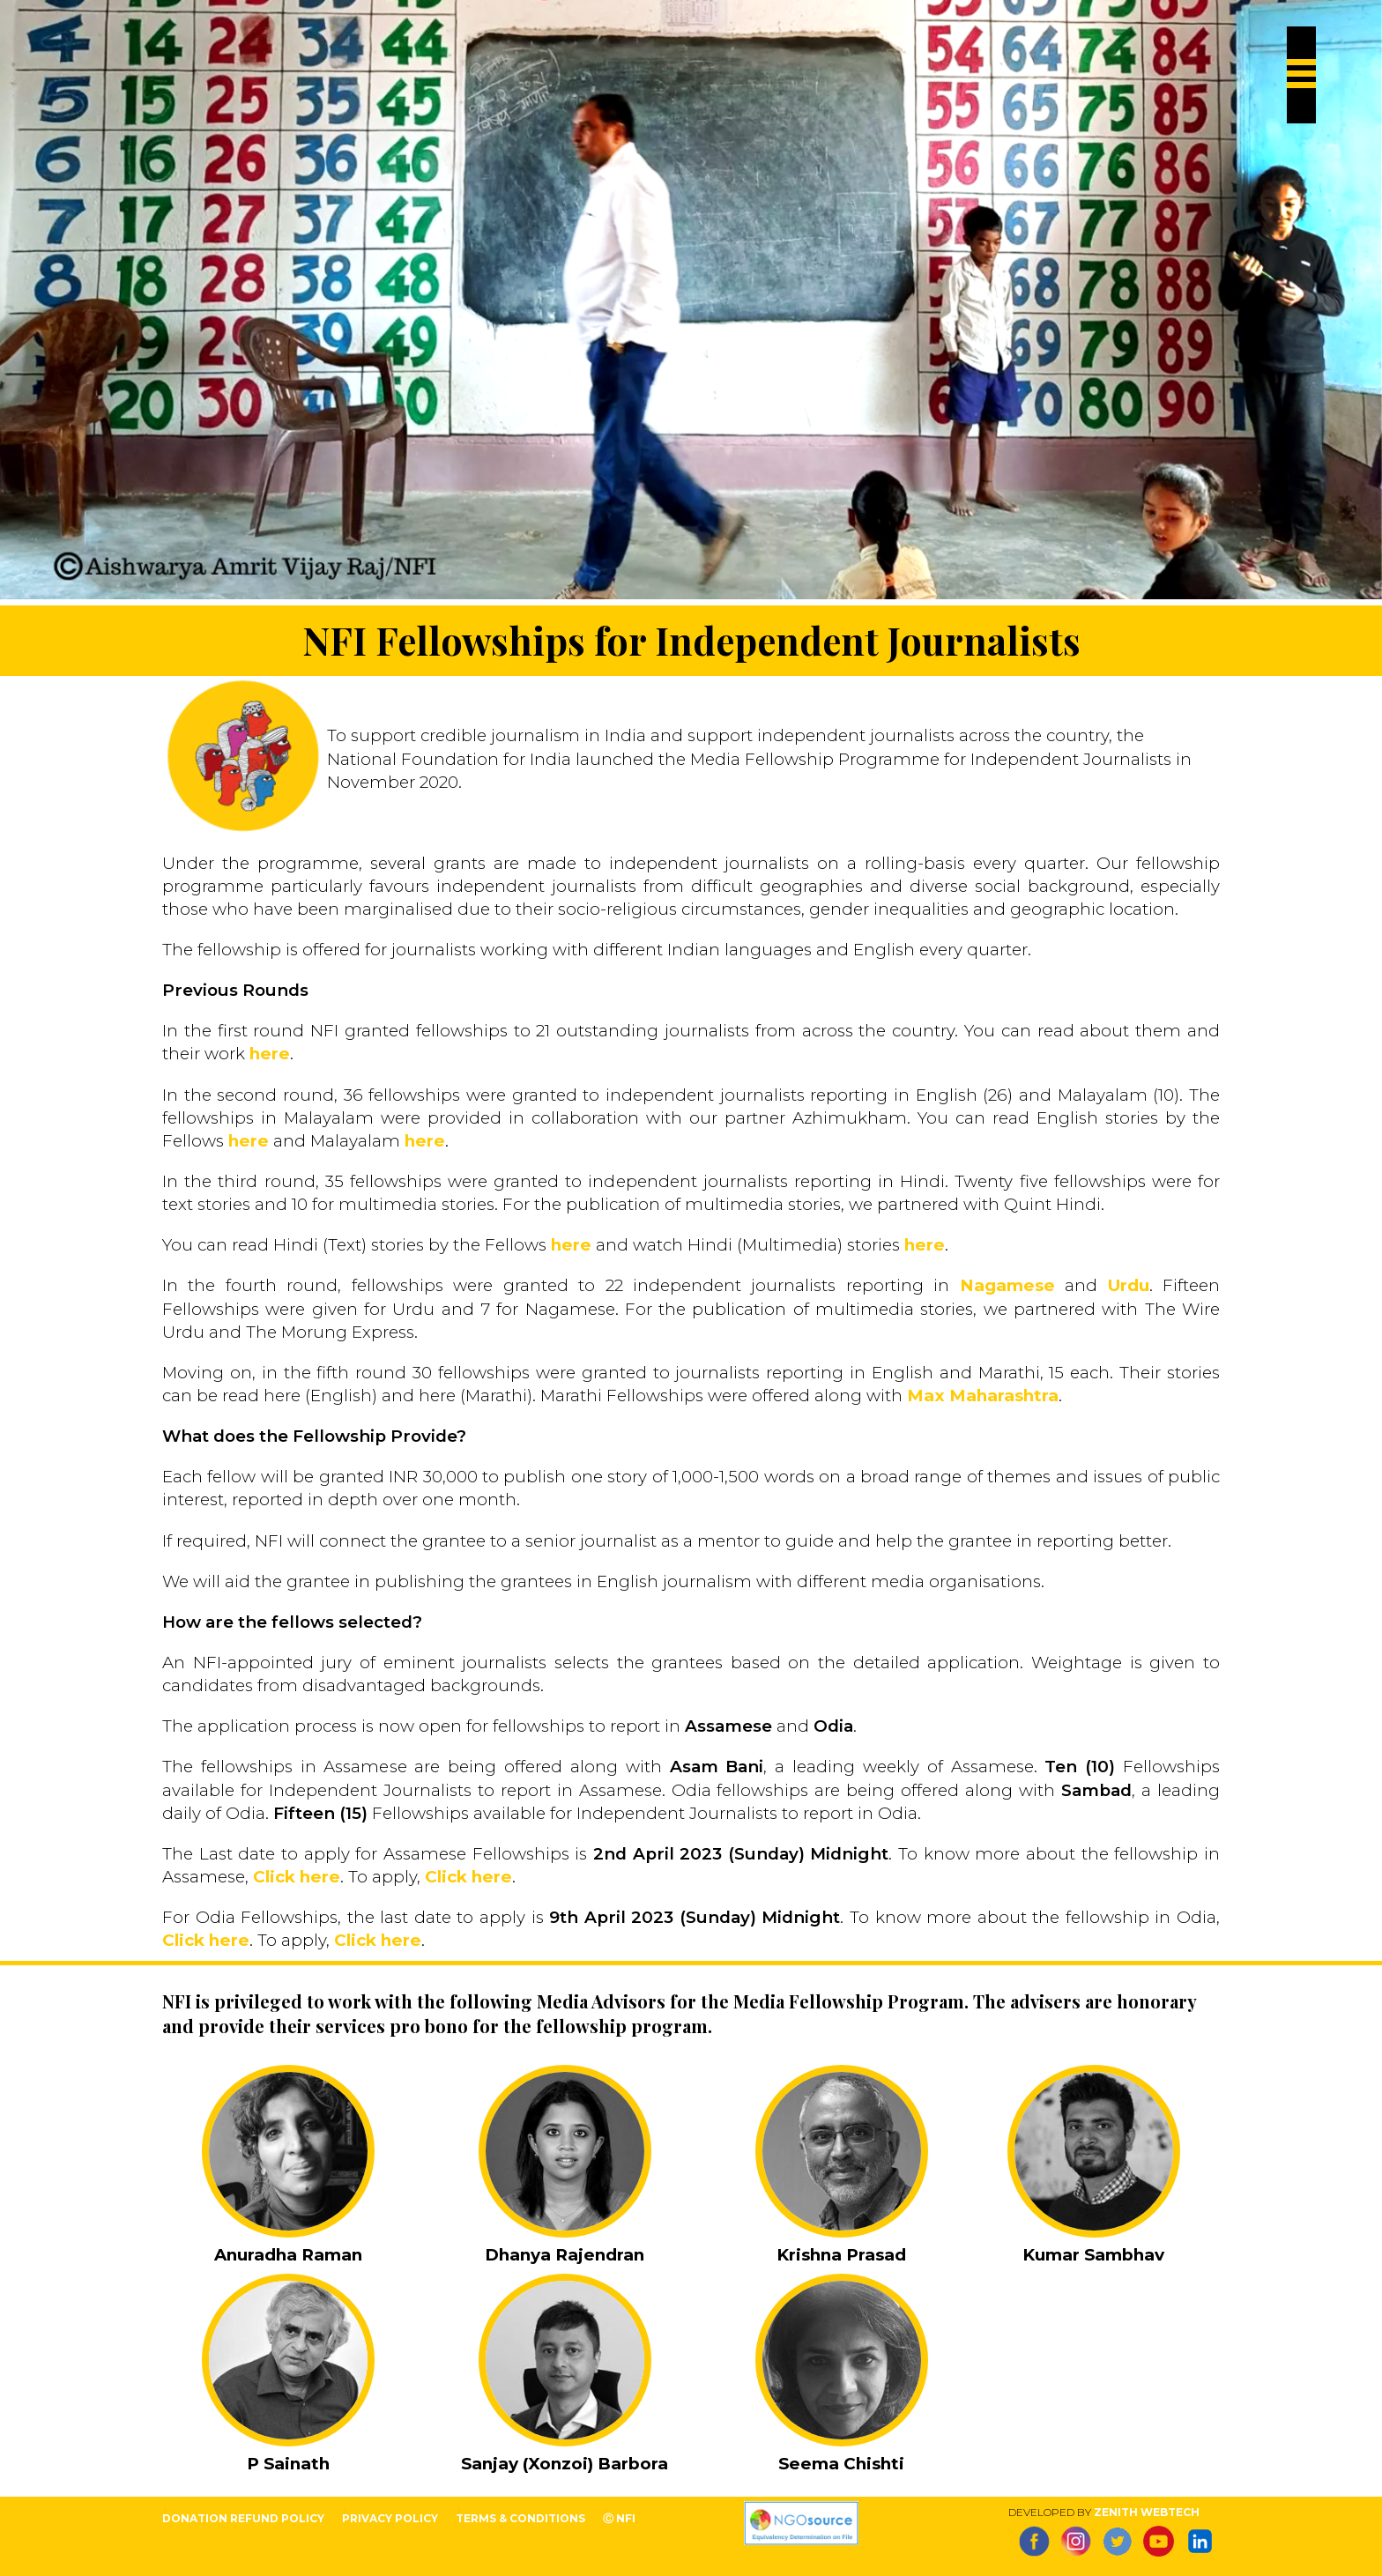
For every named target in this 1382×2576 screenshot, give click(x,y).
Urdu (1128, 1285)
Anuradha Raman (288, 2255)
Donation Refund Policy (243, 2518)
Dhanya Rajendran (564, 2255)
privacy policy (390, 2518)
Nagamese (1007, 1285)
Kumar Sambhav (1093, 2255)
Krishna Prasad (841, 2255)
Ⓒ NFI (619, 2518)
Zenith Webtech (1147, 2512)
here (269, 1053)
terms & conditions (520, 2518)
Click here (296, 1877)
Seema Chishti (841, 2464)
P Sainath (288, 2464)
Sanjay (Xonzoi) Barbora (564, 2464)
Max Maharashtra (983, 1395)
